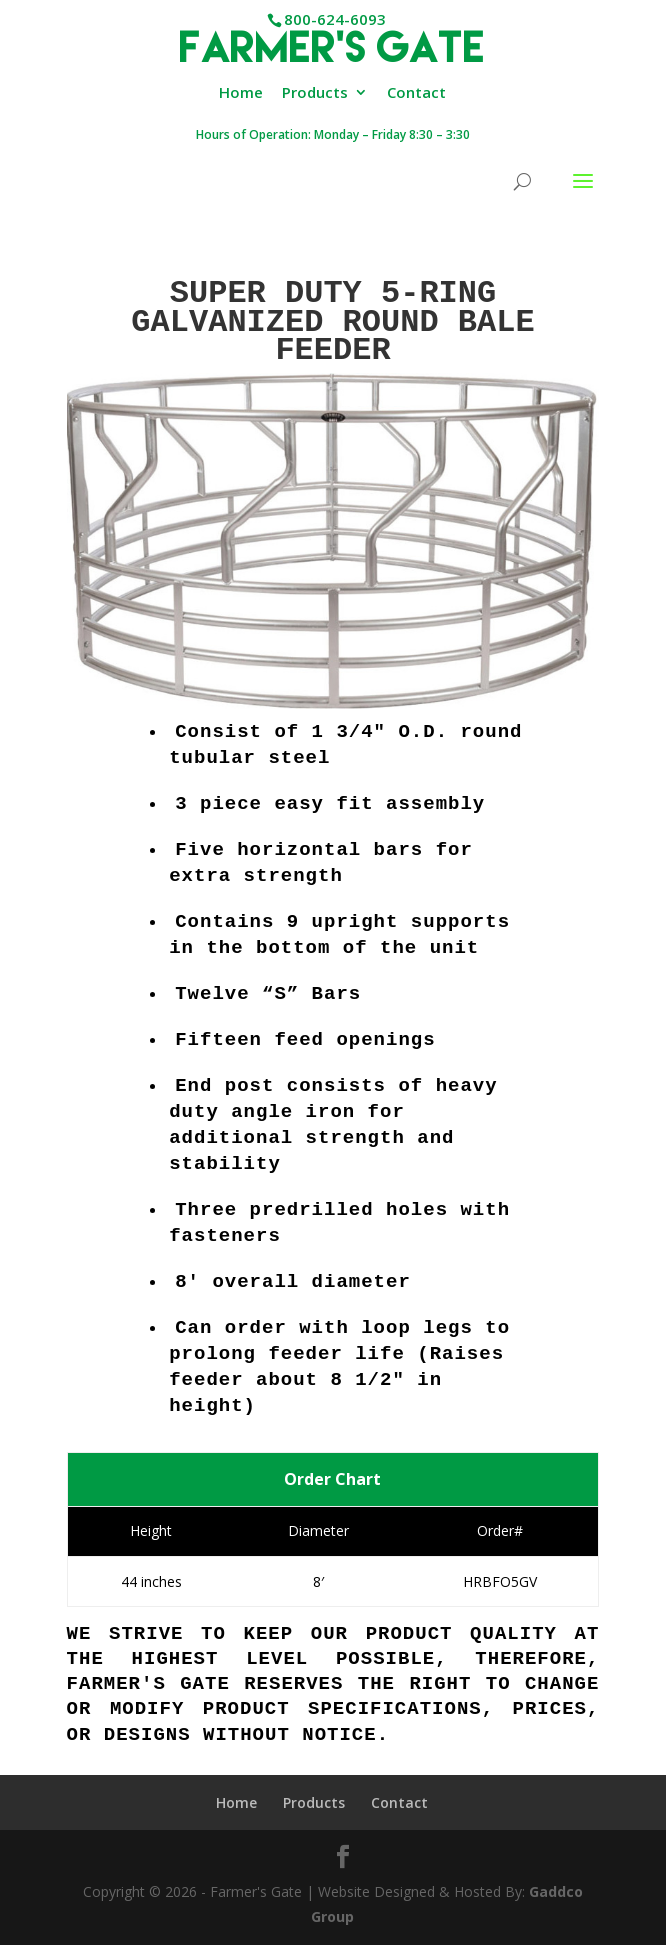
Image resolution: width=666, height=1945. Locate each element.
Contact (416, 93)
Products (315, 93)
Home (241, 93)
